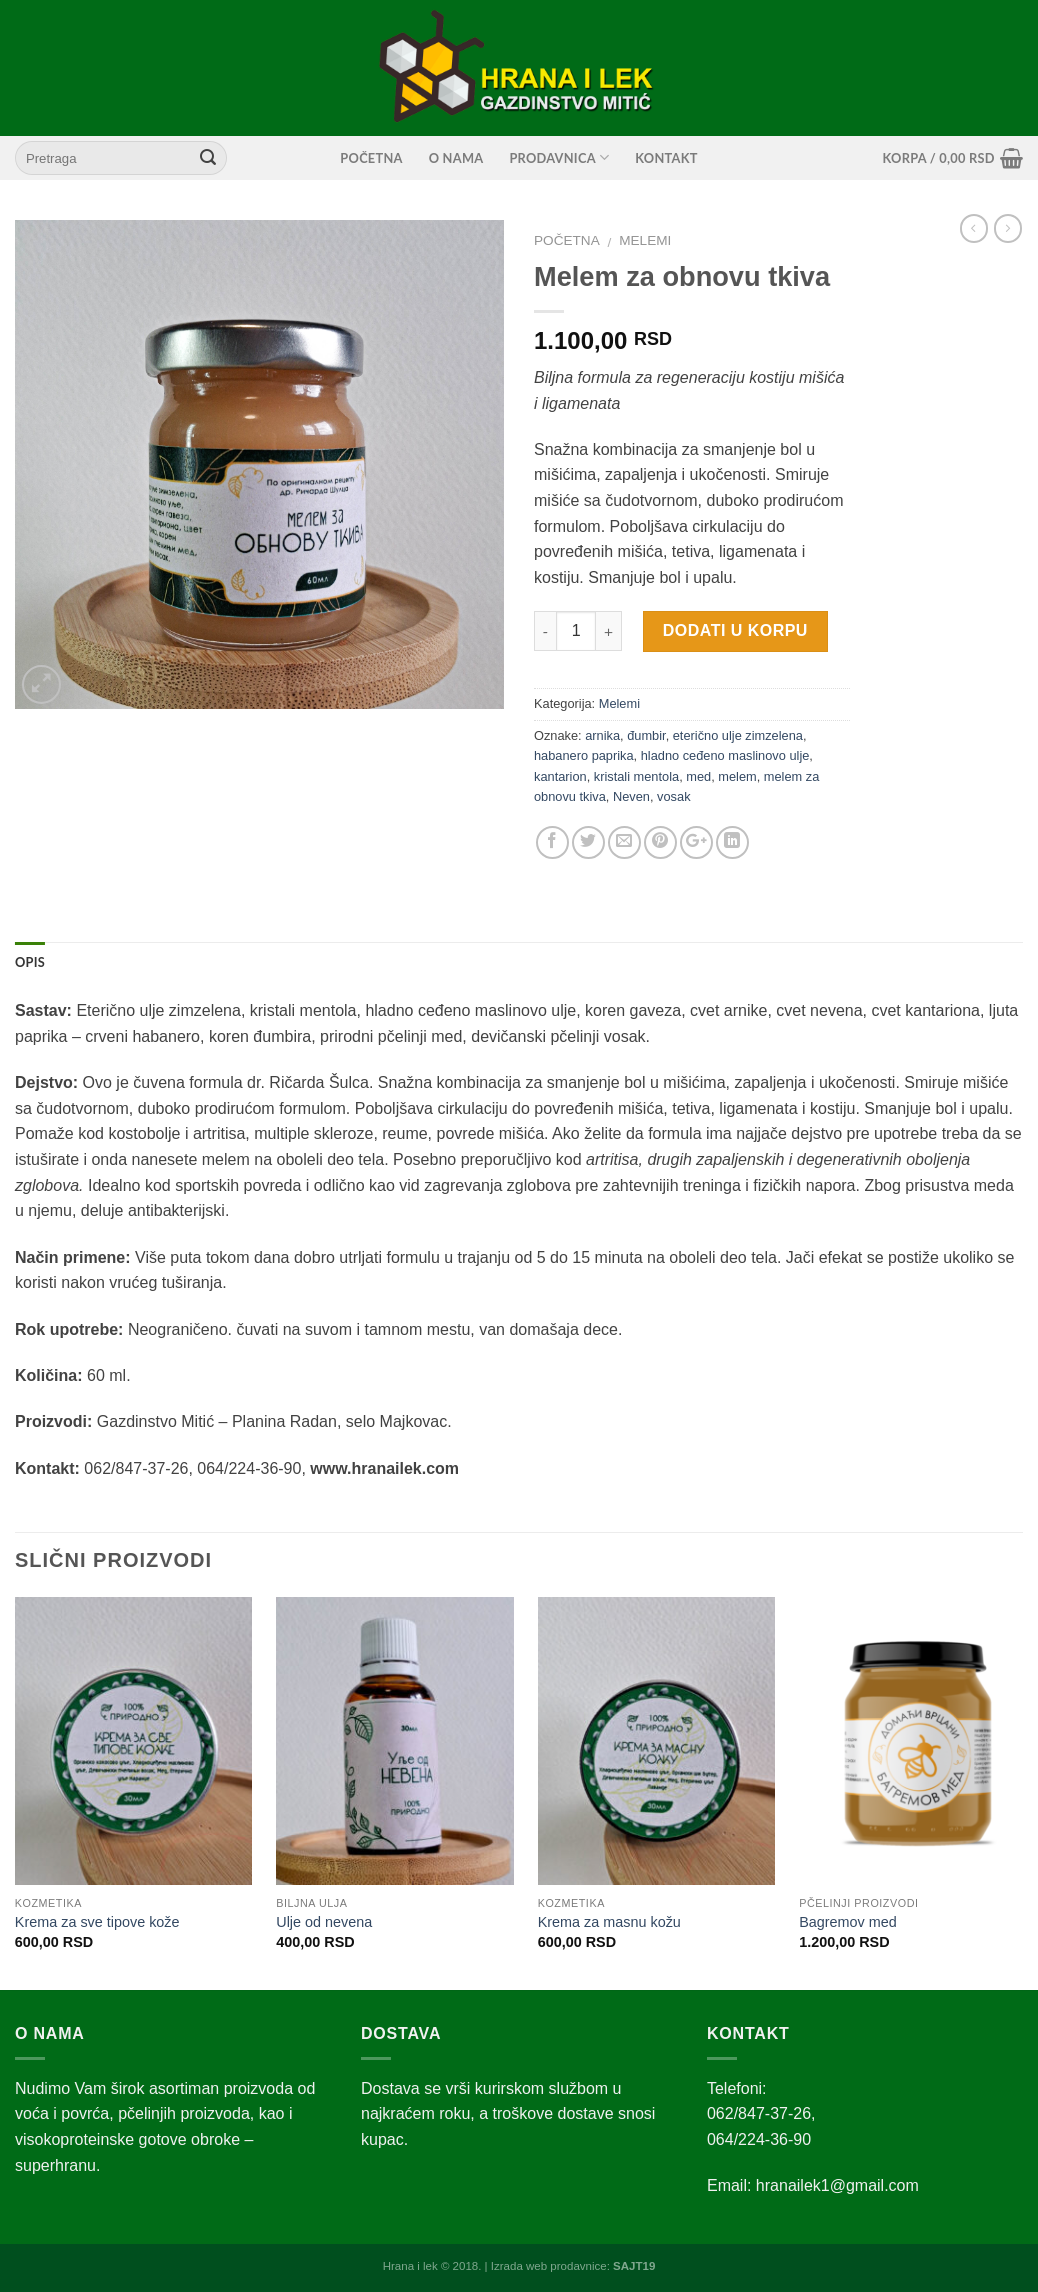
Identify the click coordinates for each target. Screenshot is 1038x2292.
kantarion (560, 776)
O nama (456, 158)
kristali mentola (636, 776)
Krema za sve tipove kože (97, 1922)
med (698, 776)
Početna (371, 158)
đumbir (646, 735)
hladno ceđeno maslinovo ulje (725, 755)
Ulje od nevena (324, 1922)
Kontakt (666, 158)
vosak (673, 796)
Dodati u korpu (735, 630)
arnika (602, 735)
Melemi (645, 240)
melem (737, 776)
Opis (30, 962)
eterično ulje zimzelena (738, 735)
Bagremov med (848, 1922)
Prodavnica (559, 157)
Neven (631, 796)
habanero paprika (584, 755)
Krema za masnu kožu (609, 1922)
